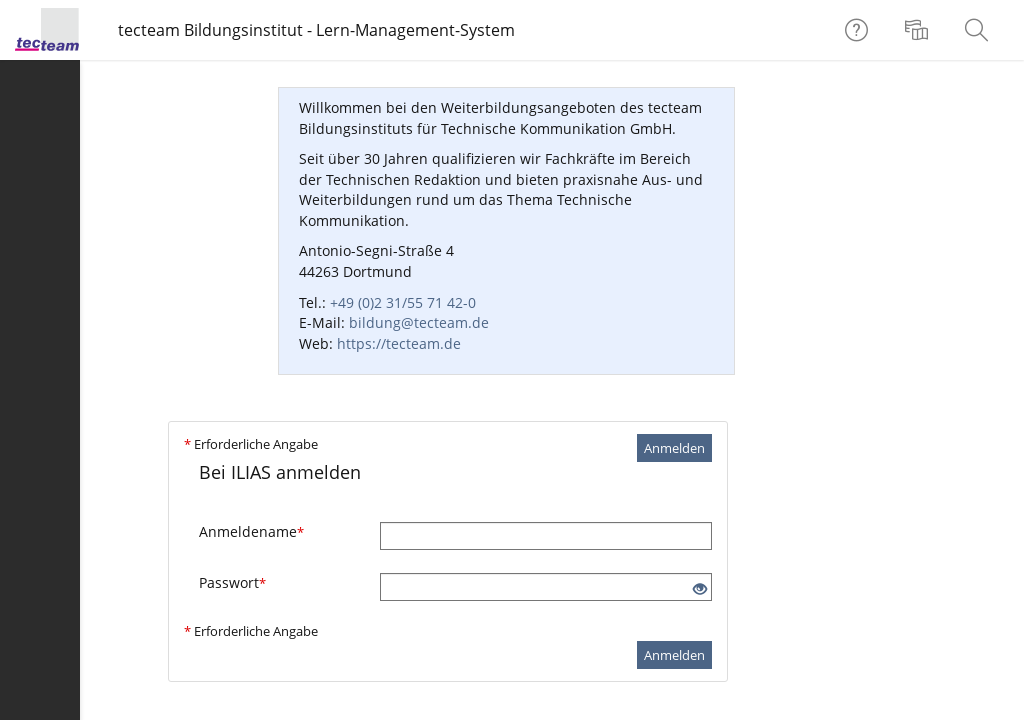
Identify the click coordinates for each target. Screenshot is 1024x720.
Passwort (232, 582)
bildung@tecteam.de (419, 322)
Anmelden (674, 448)
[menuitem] (919, 30)
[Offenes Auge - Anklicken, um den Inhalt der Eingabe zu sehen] (700, 589)
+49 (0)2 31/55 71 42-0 (403, 302)
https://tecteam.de (399, 343)
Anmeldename (251, 531)
